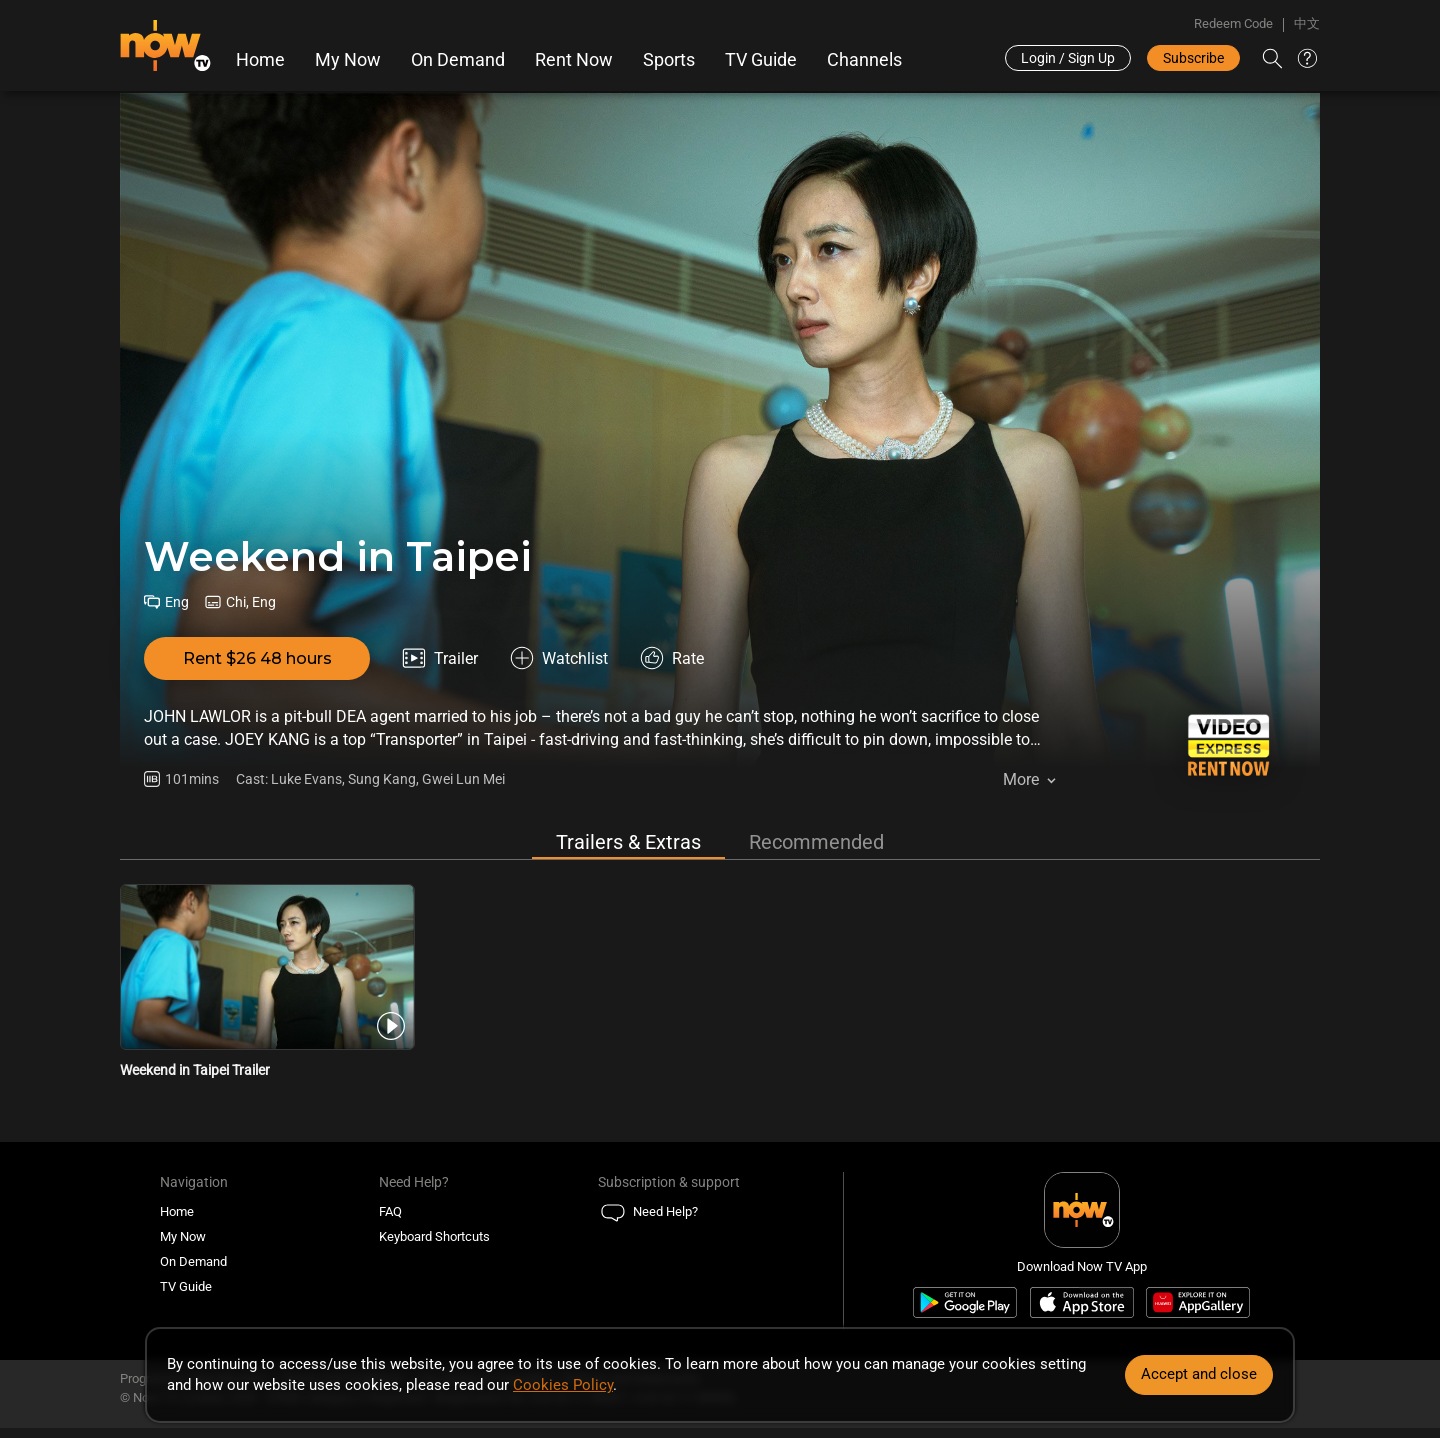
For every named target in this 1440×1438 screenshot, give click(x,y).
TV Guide (761, 60)
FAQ (390, 1211)
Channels (864, 60)
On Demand (458, 60)
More (1021, 779)
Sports (669, 60)
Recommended (816, 842)
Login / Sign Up (1068, 58)
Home (260, 60)
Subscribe (1193, 58)
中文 (1307, 23)
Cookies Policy (563, 1385)
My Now (348, 60)
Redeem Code (1233, 23)
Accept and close (1199, 1374)
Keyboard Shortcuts (434, 1236)
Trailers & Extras (628, 842)
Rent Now (574, 60)
